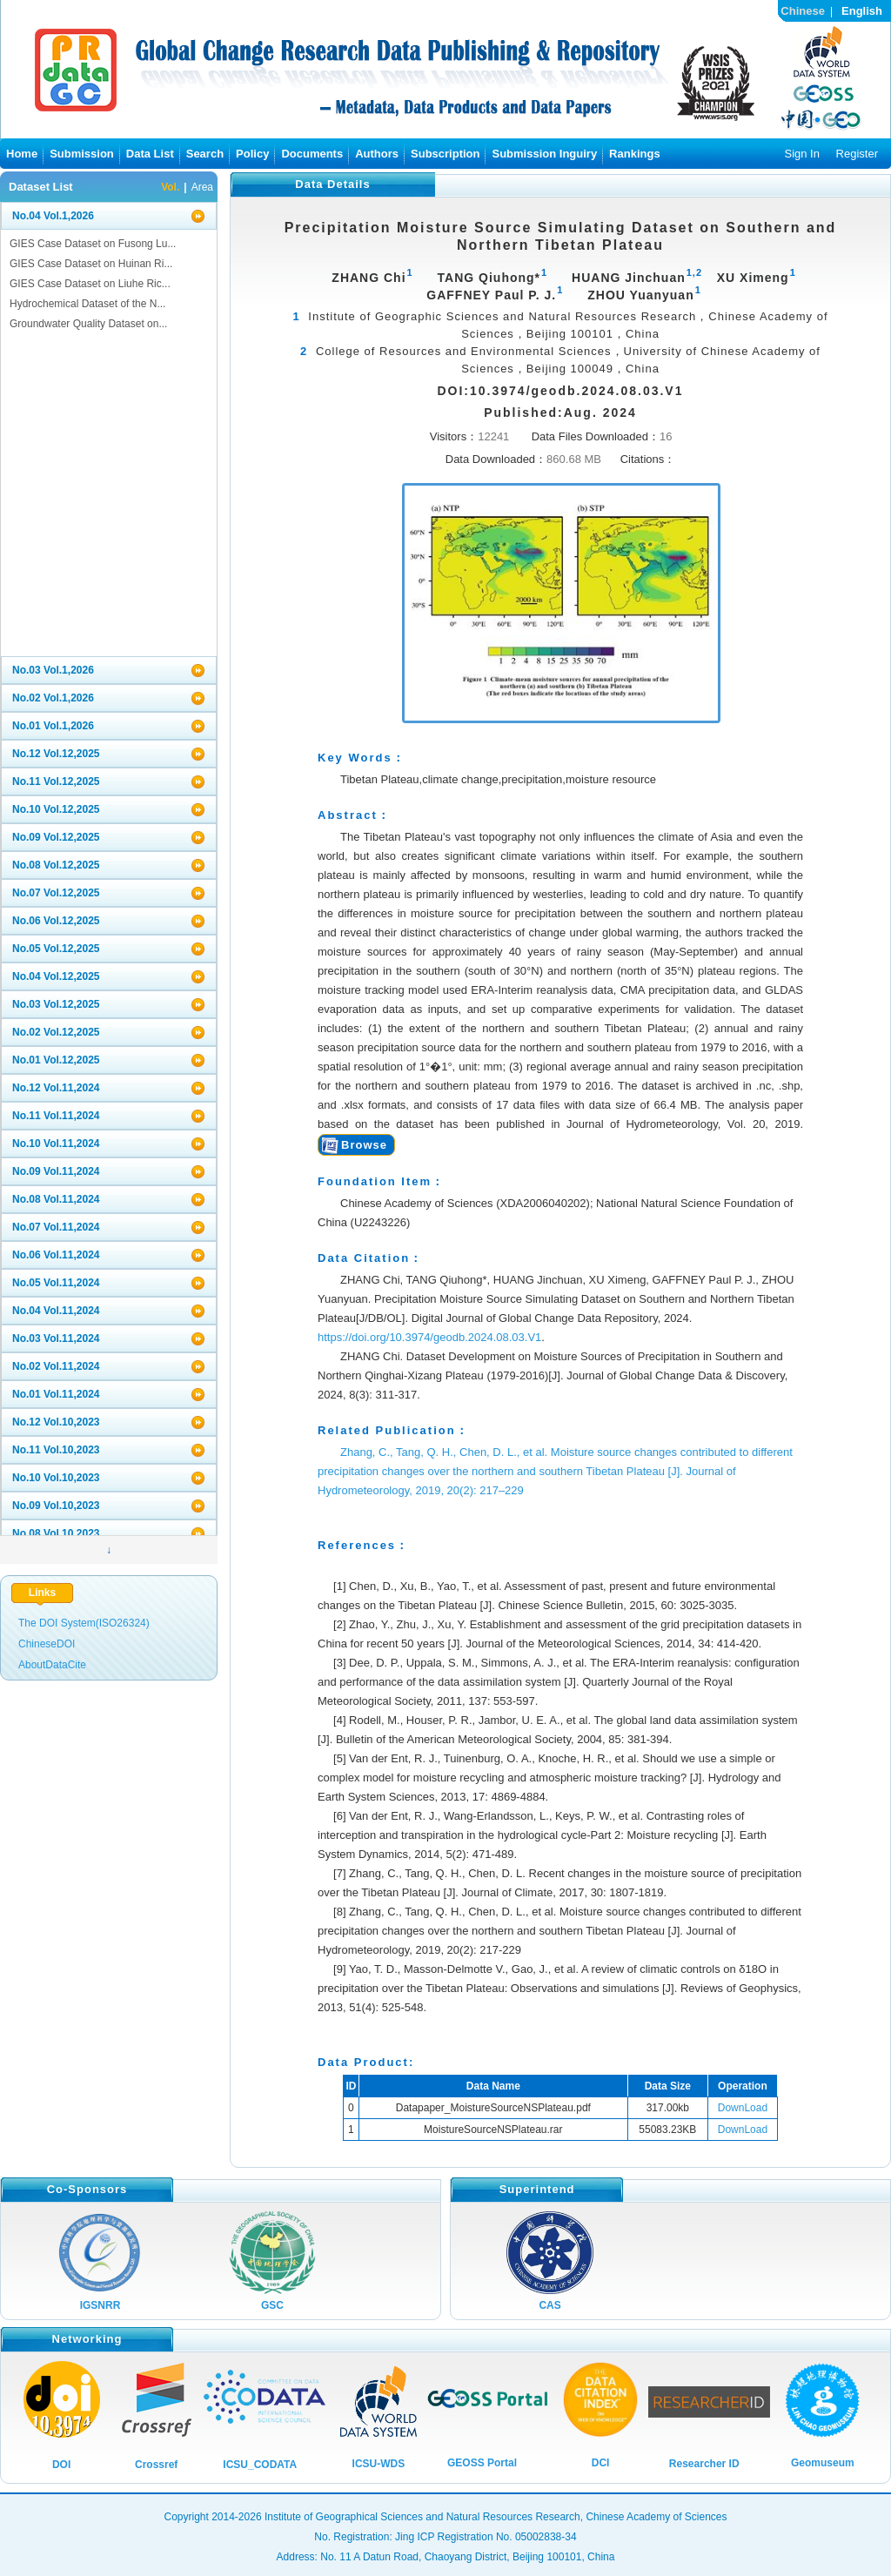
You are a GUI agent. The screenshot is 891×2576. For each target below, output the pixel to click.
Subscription (445, 153)
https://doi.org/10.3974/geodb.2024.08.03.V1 (429, 1337)
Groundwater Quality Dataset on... (88, 324)
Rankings (634, 153)
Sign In (801, 153)
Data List (150, 153)
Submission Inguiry (544, 153)
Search (205, 153)
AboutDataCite (52, 1665)
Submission (82, 153)
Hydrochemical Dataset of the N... (87, 304)
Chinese (802, 10)
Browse (364, 1144)
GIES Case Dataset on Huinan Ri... (91, 264)
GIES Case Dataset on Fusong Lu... (93, 244)
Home (21, 153)
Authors (377, 153)
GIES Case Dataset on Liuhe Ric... (90, 284)
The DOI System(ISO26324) (84, 1623)
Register (857, 153)
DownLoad (742, 2108)
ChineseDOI (46, 1644)
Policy (252, 153)
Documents (312, 153)
